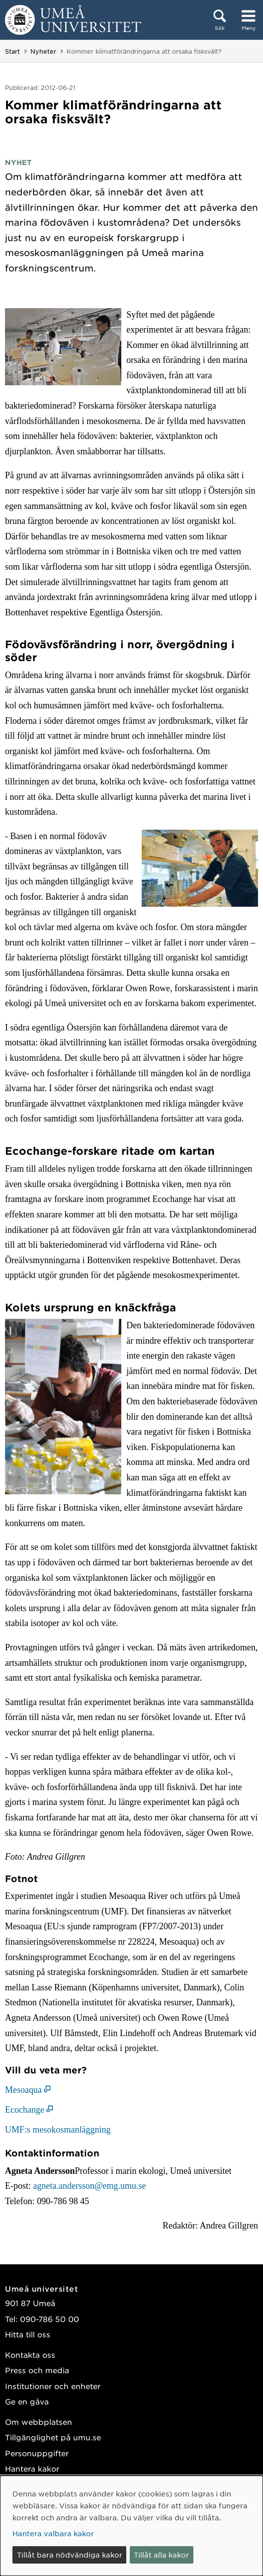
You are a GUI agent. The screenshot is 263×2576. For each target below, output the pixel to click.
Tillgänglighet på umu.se (53, 2437)
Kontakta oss (30, 2354)
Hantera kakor (32, 2468)
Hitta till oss (27, 2334)
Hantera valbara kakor (53, 2533)
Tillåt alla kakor (161, 2554)
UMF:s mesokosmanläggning (58, 2130)
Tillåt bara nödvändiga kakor (69, 2554)
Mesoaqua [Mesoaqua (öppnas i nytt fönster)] (23, 2090)
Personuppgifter (37, 2453)
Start (12, 51)
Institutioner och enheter (52, 2386)
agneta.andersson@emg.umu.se (89, 2186)
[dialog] (131, 2526)
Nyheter (43, 51)
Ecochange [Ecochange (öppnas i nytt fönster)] (24, 2110)
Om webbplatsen (38, 2421)
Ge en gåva (27, 2401)
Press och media (37, 2370)
